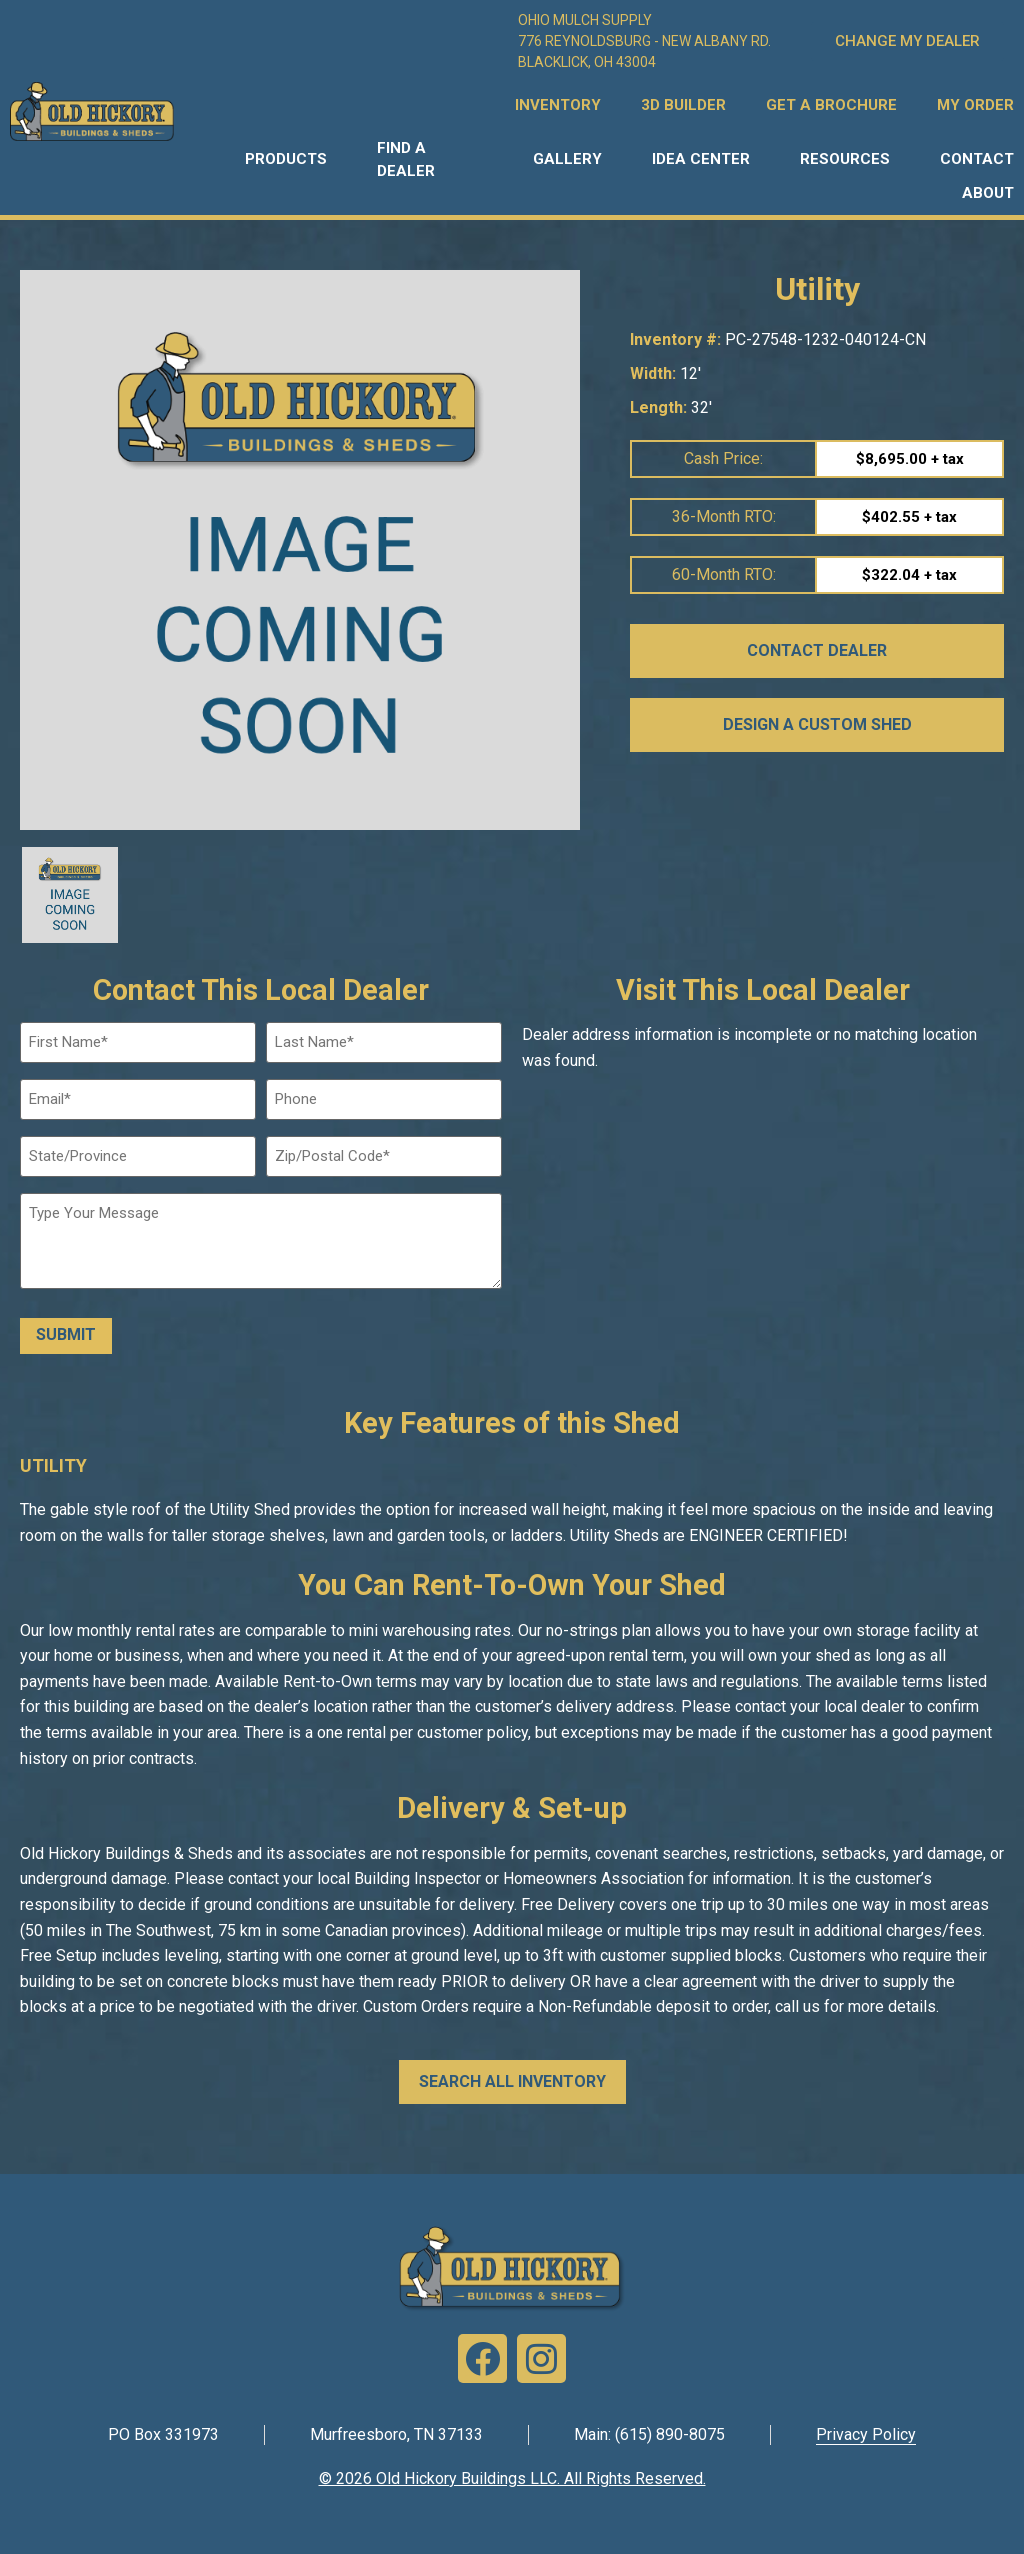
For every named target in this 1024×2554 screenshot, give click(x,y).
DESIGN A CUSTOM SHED (817, 724)
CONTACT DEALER (817, 650)
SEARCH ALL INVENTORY (512, 2080)
